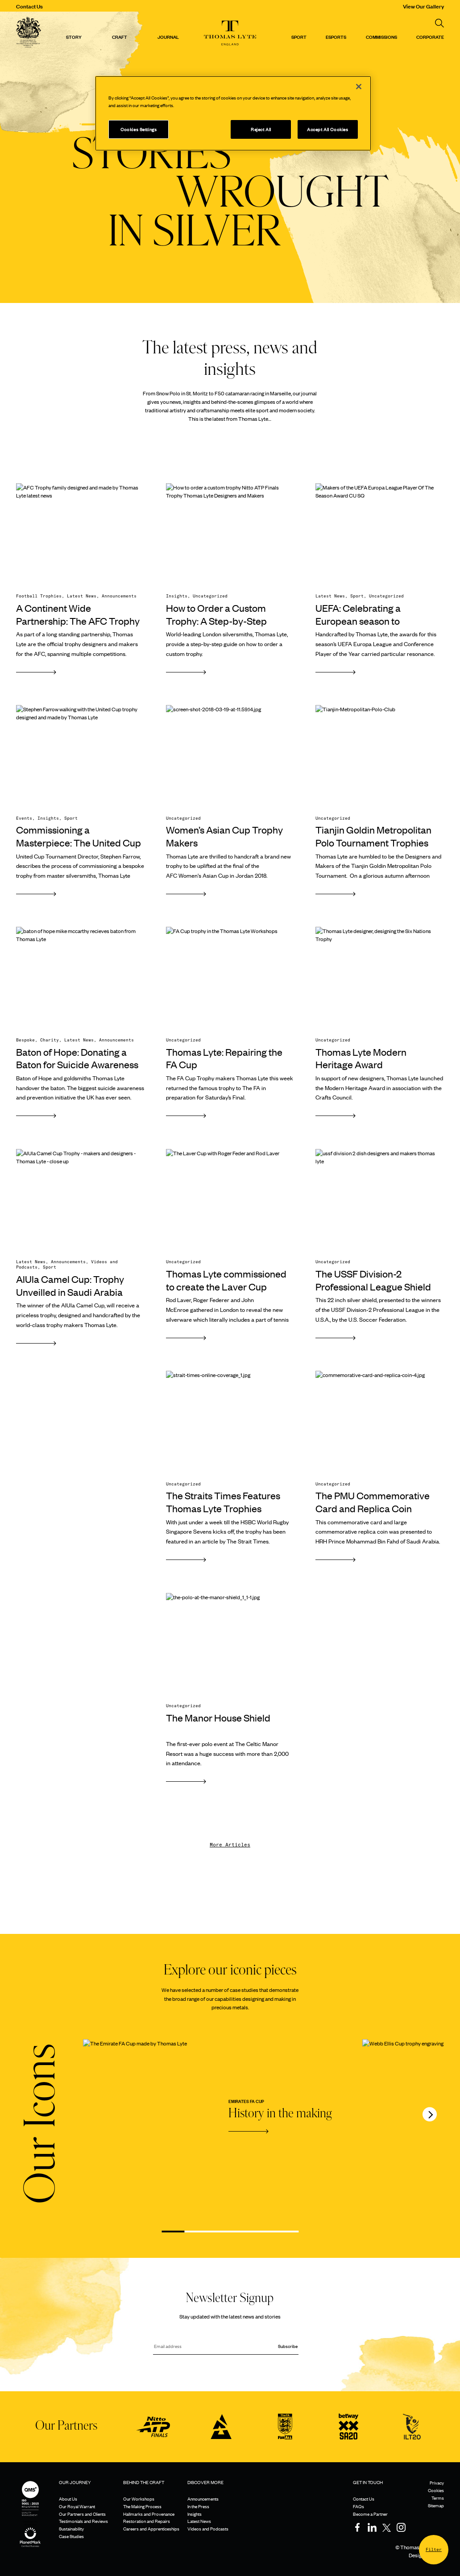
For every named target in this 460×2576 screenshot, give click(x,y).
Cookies (436, 2490)
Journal (168, 37)
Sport (299, 37)
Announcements (203, 2498)
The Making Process (142, 2506)
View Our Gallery (423, 5)
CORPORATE (430, 37)
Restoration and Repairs (146, 2521)
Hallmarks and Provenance (148, 2514)
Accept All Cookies (327, 129)
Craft (119, 37)
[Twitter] (386, 2527)
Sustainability (71, 2528)
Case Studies (71, 2536)
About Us (68, 2498)
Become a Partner (370, 2514)
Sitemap (436, 2505)
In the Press (198, 2506)
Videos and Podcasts (207, 2528)
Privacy (437, 2482)
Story (74, 37)
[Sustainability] (30, 2530)
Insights (194, 2514)
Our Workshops (138, 2498)
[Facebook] (357, 2527)
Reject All (261, 129)
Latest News (199, 2521)
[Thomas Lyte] (28, 33)
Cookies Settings (138, 129)
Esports (336, 37)
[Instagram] (401, 2527)
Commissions (381, 37)
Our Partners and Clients (82, 2514)
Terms (437, 2497)
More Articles (230, 1845)
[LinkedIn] (372, 2527)
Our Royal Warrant (77, 2506)
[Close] (359, 86)
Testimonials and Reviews (83, 2521)
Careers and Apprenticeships (151, 2528)
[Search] (439, 23)
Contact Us (29, 5)
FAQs (358, 2506)
